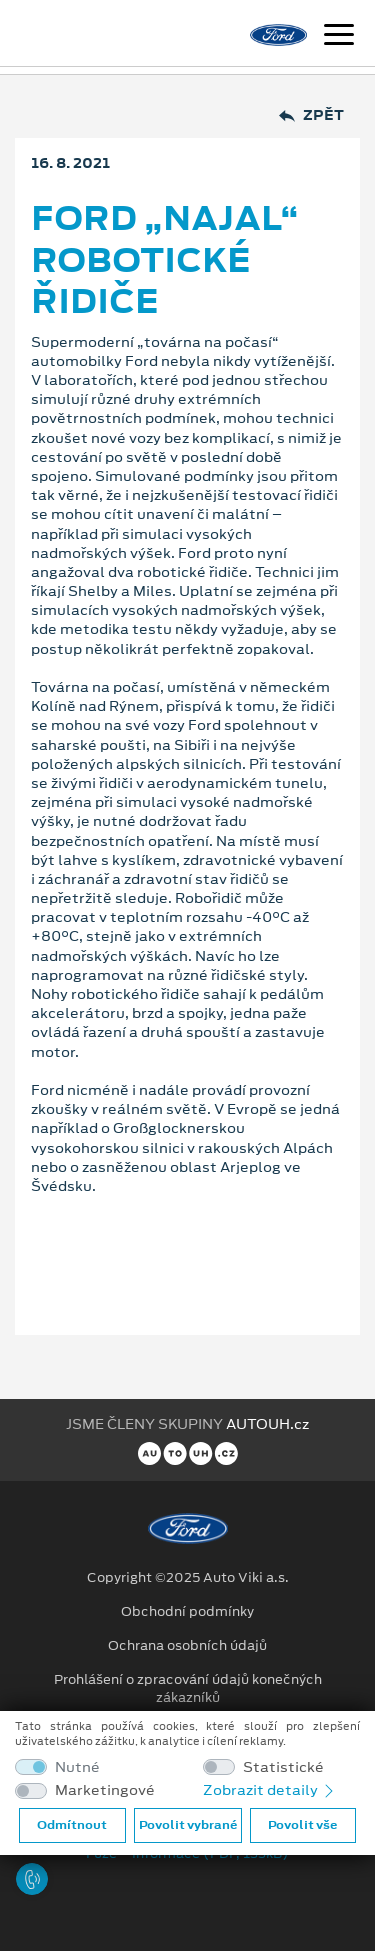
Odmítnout (72, 1825)
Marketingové (105, 1790)
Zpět (311, 115)
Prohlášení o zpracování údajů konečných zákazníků (188, 1689)
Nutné (77, 1767)
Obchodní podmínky (187, 1612)
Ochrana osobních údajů (187, 1646)
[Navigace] (339, 37)
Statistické (283, 1767)
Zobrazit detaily (270, 1790)
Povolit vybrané (188, 1825)
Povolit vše (302, 1825)
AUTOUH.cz (267, 1424)
